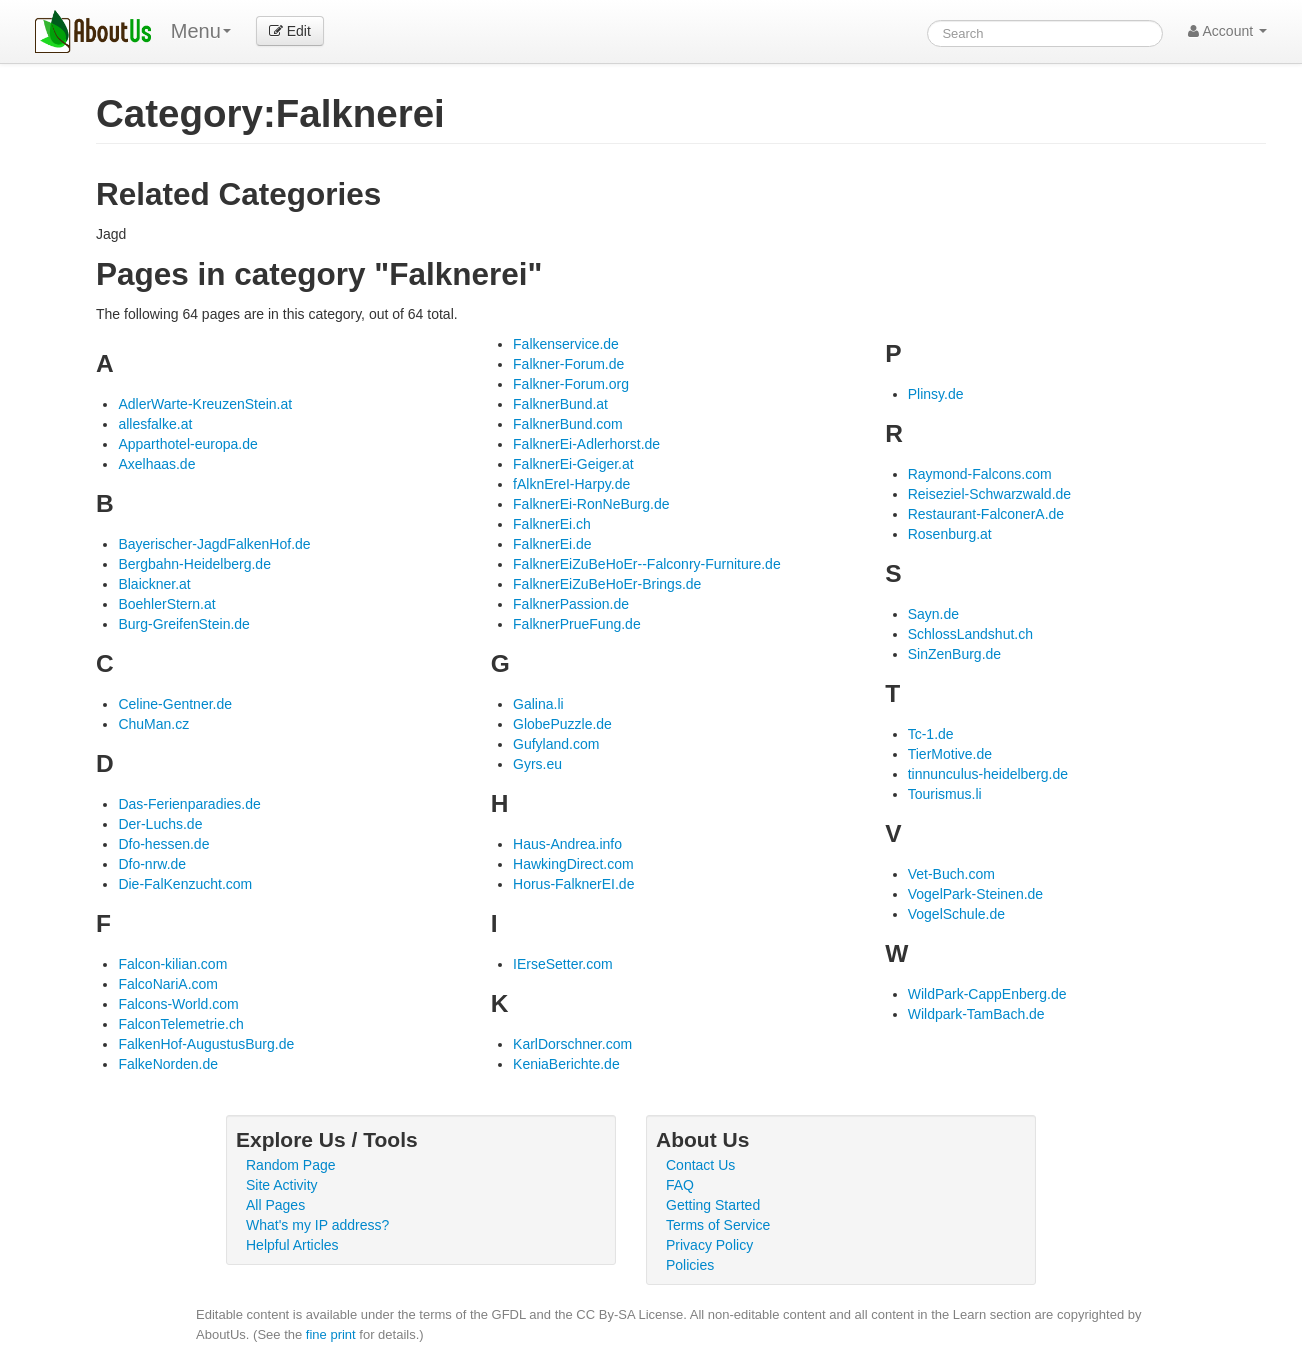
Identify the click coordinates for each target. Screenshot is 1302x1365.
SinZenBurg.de (954, 654)
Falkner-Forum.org (571, 384)
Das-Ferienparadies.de (189, 804)
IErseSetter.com (563, 964)
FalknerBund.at (560, 404)
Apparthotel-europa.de (187, 444)
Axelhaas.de (156, 464)
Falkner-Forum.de (568, 364)
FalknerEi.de (552, 544)
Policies (690, 1265)
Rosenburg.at (950, 534)
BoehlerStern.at (166, 604)
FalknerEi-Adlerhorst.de (586, 444)
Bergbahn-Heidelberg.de (194, 564)
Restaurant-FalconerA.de (986, 514)
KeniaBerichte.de (566, 1064)
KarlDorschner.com (572, 1044)
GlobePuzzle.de (562, 724)
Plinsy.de (936, 394)
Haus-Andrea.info (567, 844)
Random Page (291, 1165)
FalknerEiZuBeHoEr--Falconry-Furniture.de (647, 564)
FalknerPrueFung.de (577, 624)
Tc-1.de (931, 734)
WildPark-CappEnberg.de (987, 994)
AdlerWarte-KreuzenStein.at (205, 404)
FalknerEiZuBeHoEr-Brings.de (607, 584)
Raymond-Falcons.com (980, 474)
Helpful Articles (292, 1245)
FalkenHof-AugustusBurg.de (206, 1044)
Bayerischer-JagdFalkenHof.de (214, 544)
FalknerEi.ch (552, 524)
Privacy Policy (709, 1245)
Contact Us (700, 1165)
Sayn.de (933, 614)
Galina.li (538, 704)
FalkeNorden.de (168, 1064)
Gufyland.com (556, 744)
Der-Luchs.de (160, 824)
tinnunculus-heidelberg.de (988, 774)
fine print (331, 1334)
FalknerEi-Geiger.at (573, 464)
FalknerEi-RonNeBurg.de (591, 504)
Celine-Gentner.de (175, 704)
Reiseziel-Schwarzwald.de (989, 494)
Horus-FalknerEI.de (573, 884)
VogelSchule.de (956, 914)
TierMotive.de (950, 754)
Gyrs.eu (537, 764)
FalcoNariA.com (168, 984)
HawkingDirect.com (573, 864)
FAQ (680, 1185)
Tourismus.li (945, 794)
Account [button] (1227, 31)
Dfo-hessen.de (163, 844)
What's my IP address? (317, 1225)
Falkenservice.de (566, 344)
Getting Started (713, 1205)
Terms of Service (718, 1225)
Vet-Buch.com (951, 874)
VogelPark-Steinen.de (975, 894)
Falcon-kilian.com (172, 964)
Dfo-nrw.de (152, 864)
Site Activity (282, 1185)
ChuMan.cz (153, 724)
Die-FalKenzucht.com (185, 884)
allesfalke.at (155, 424)
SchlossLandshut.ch (970, 634)
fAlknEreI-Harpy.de (571, 484)
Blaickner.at (154, 584)
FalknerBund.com (568, 424)
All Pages (275, 1205)
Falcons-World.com (178, 1004)
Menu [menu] (201, 31)
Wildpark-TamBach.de (976, 1014)
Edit (290, 31)
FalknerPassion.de (571, 604)
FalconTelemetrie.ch (180, 1024)
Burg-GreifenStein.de (184, 624)
